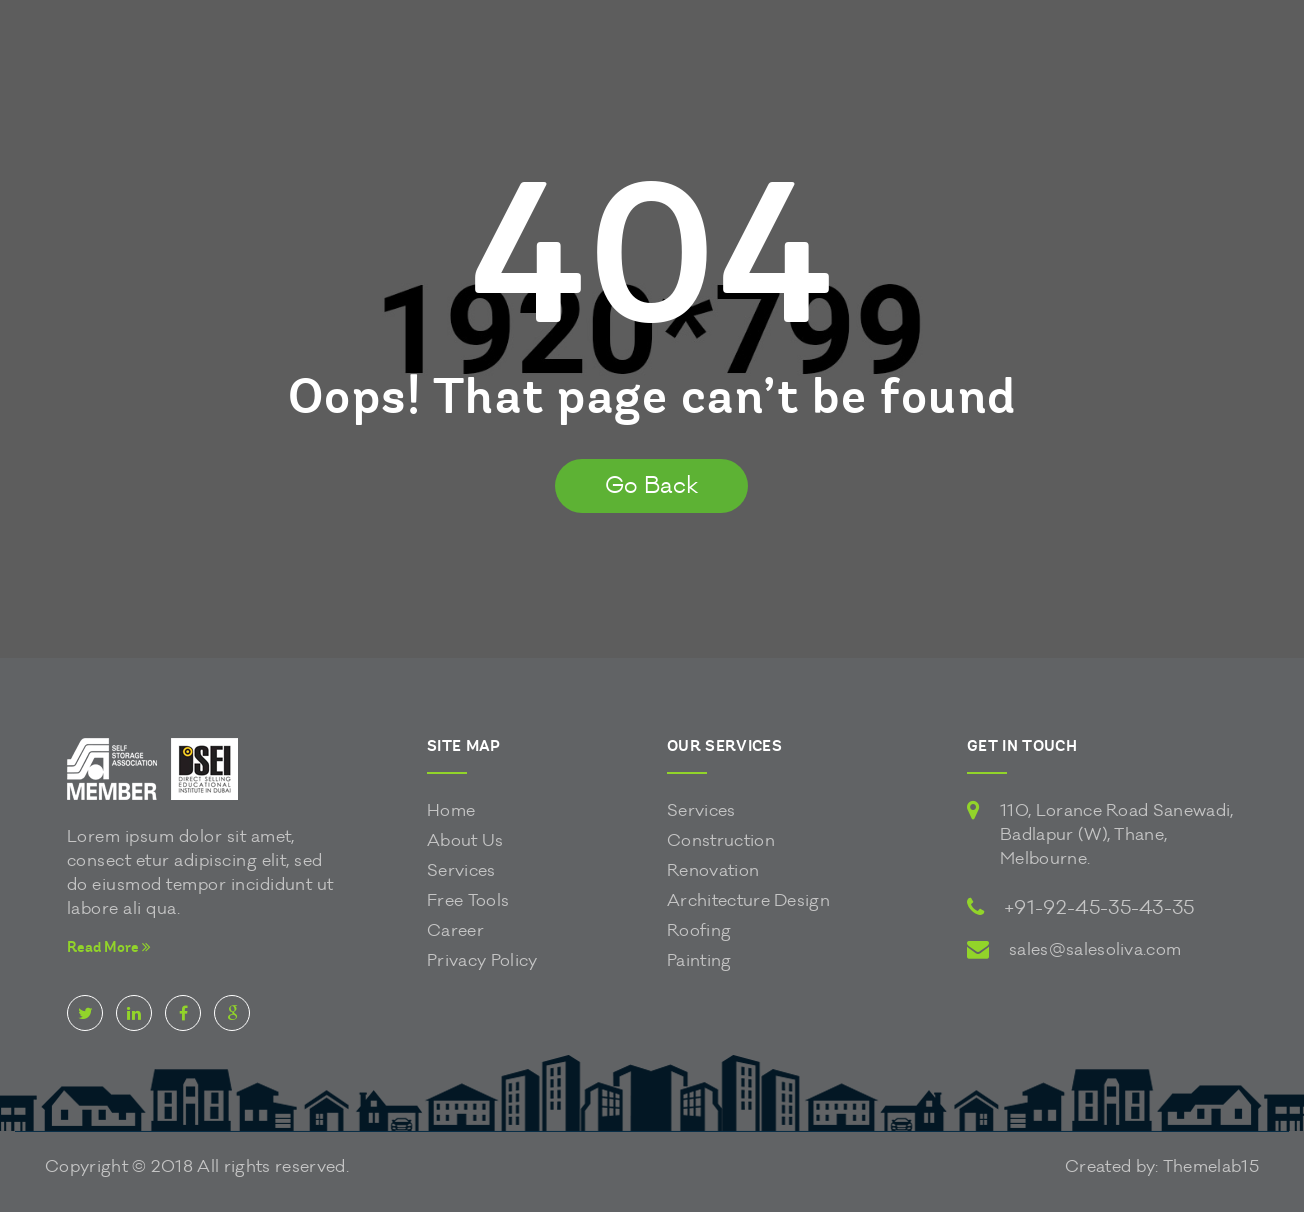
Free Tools (468, 900)
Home (451, 810)
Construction (721, 840)
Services (461, 870)
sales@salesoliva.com (1095, 949)
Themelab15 (1211, 1166)
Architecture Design (748, 900)
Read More (109, 947)
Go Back (651, 485)
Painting (699, 960)
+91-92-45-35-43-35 (1099, 908)
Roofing (699, 930)
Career (455, 930)
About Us (465, 840)
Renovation (713, 870)
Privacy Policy (482, 960)
